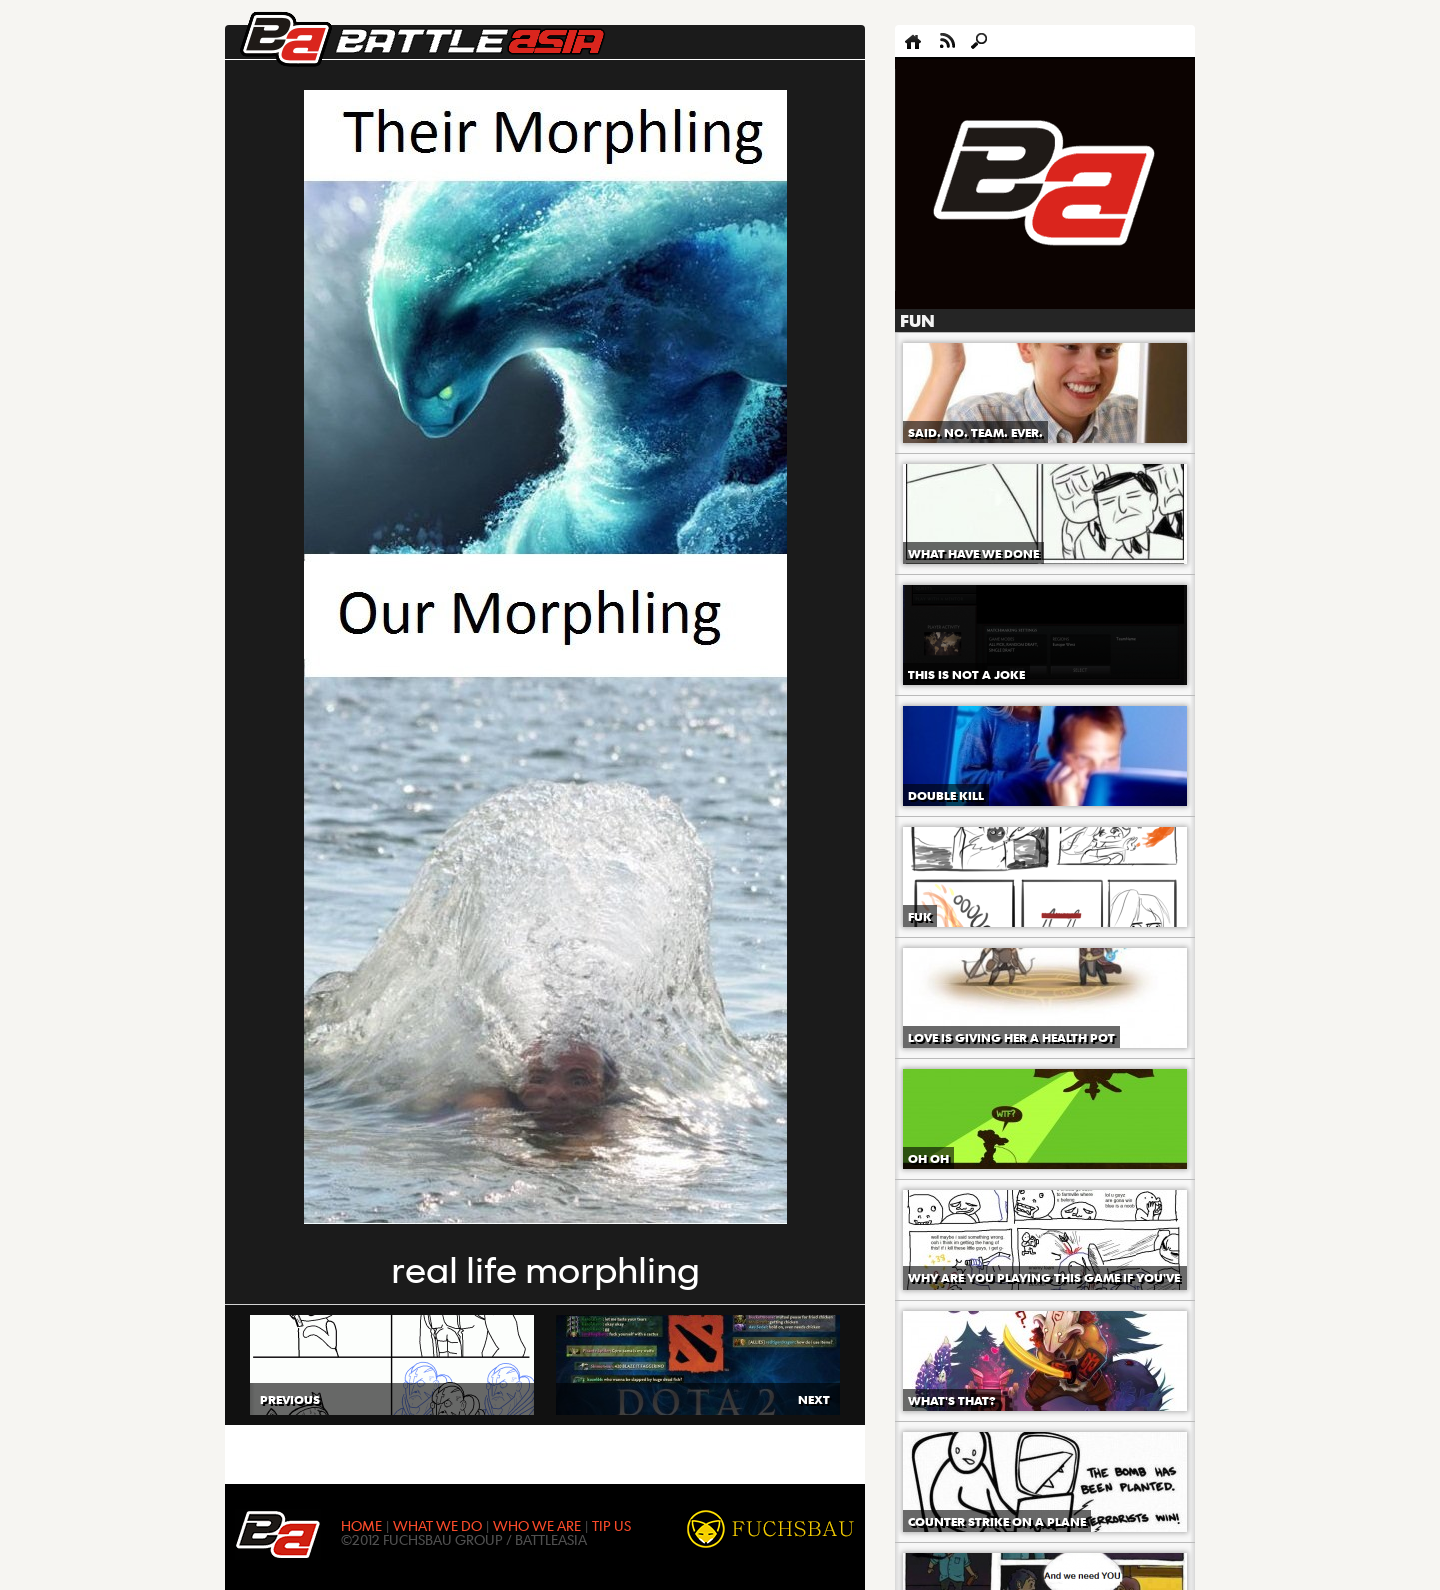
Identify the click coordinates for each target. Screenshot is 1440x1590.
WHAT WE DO (437, 1525)
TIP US (611, 1525)
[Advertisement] (1045, 184)
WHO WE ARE (537, 1525)
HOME (361, 1525)
